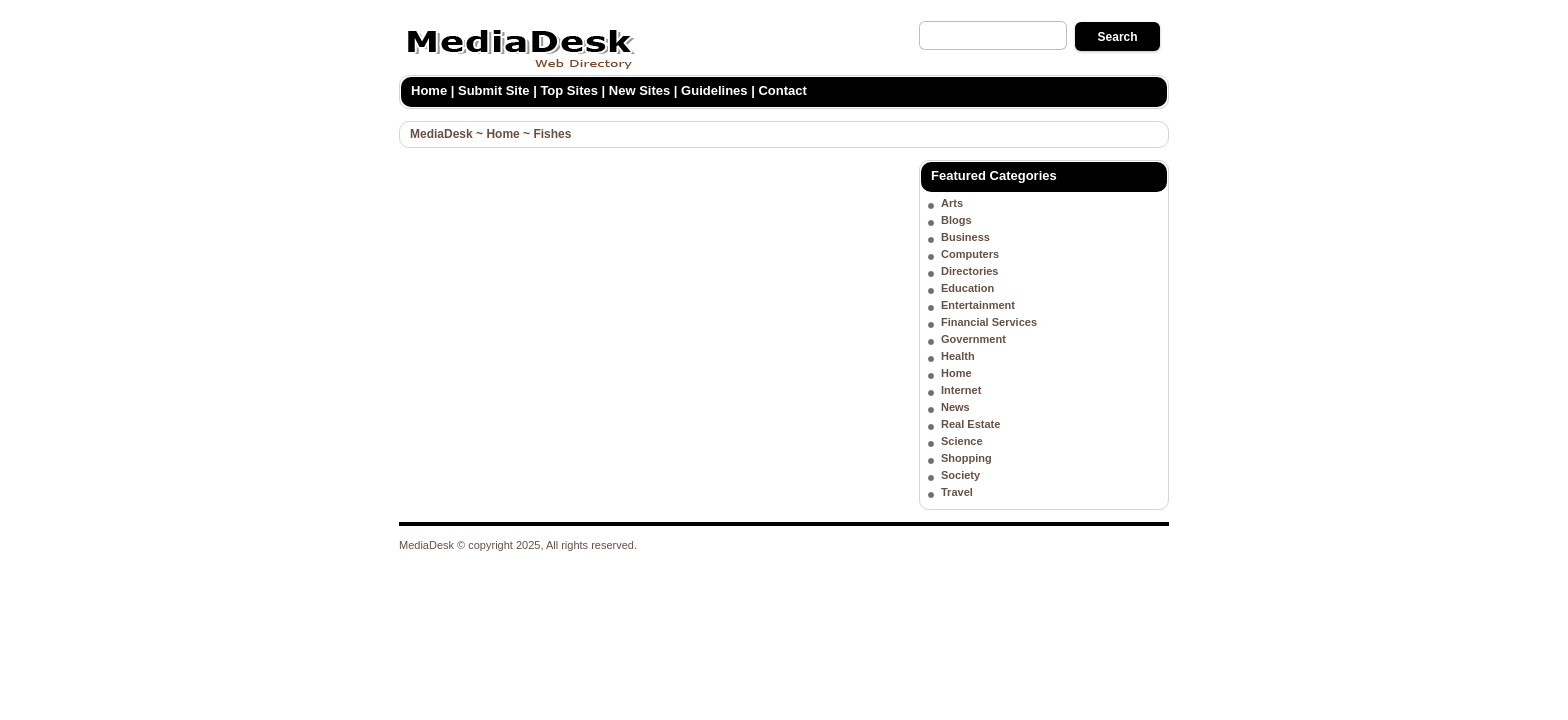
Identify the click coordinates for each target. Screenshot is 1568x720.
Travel (957, 492)
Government (973, 339)
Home (429, 90)
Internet (961, 390)
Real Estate (970, 424)
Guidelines (714, 90)
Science (962, 441)
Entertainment (978, 305)
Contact (782, 90)
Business (965, 237)
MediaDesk (441, 134)
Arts (952, 203)
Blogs (956, 220)
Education (967, 288)
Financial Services (989, 322)
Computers (970, 254)
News (955, 407)
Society (960, 475)
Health (958, 356)
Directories (969, 271)
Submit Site (494, 90)
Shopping (966, 458)
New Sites (639, 90)
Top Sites (569, 90)
